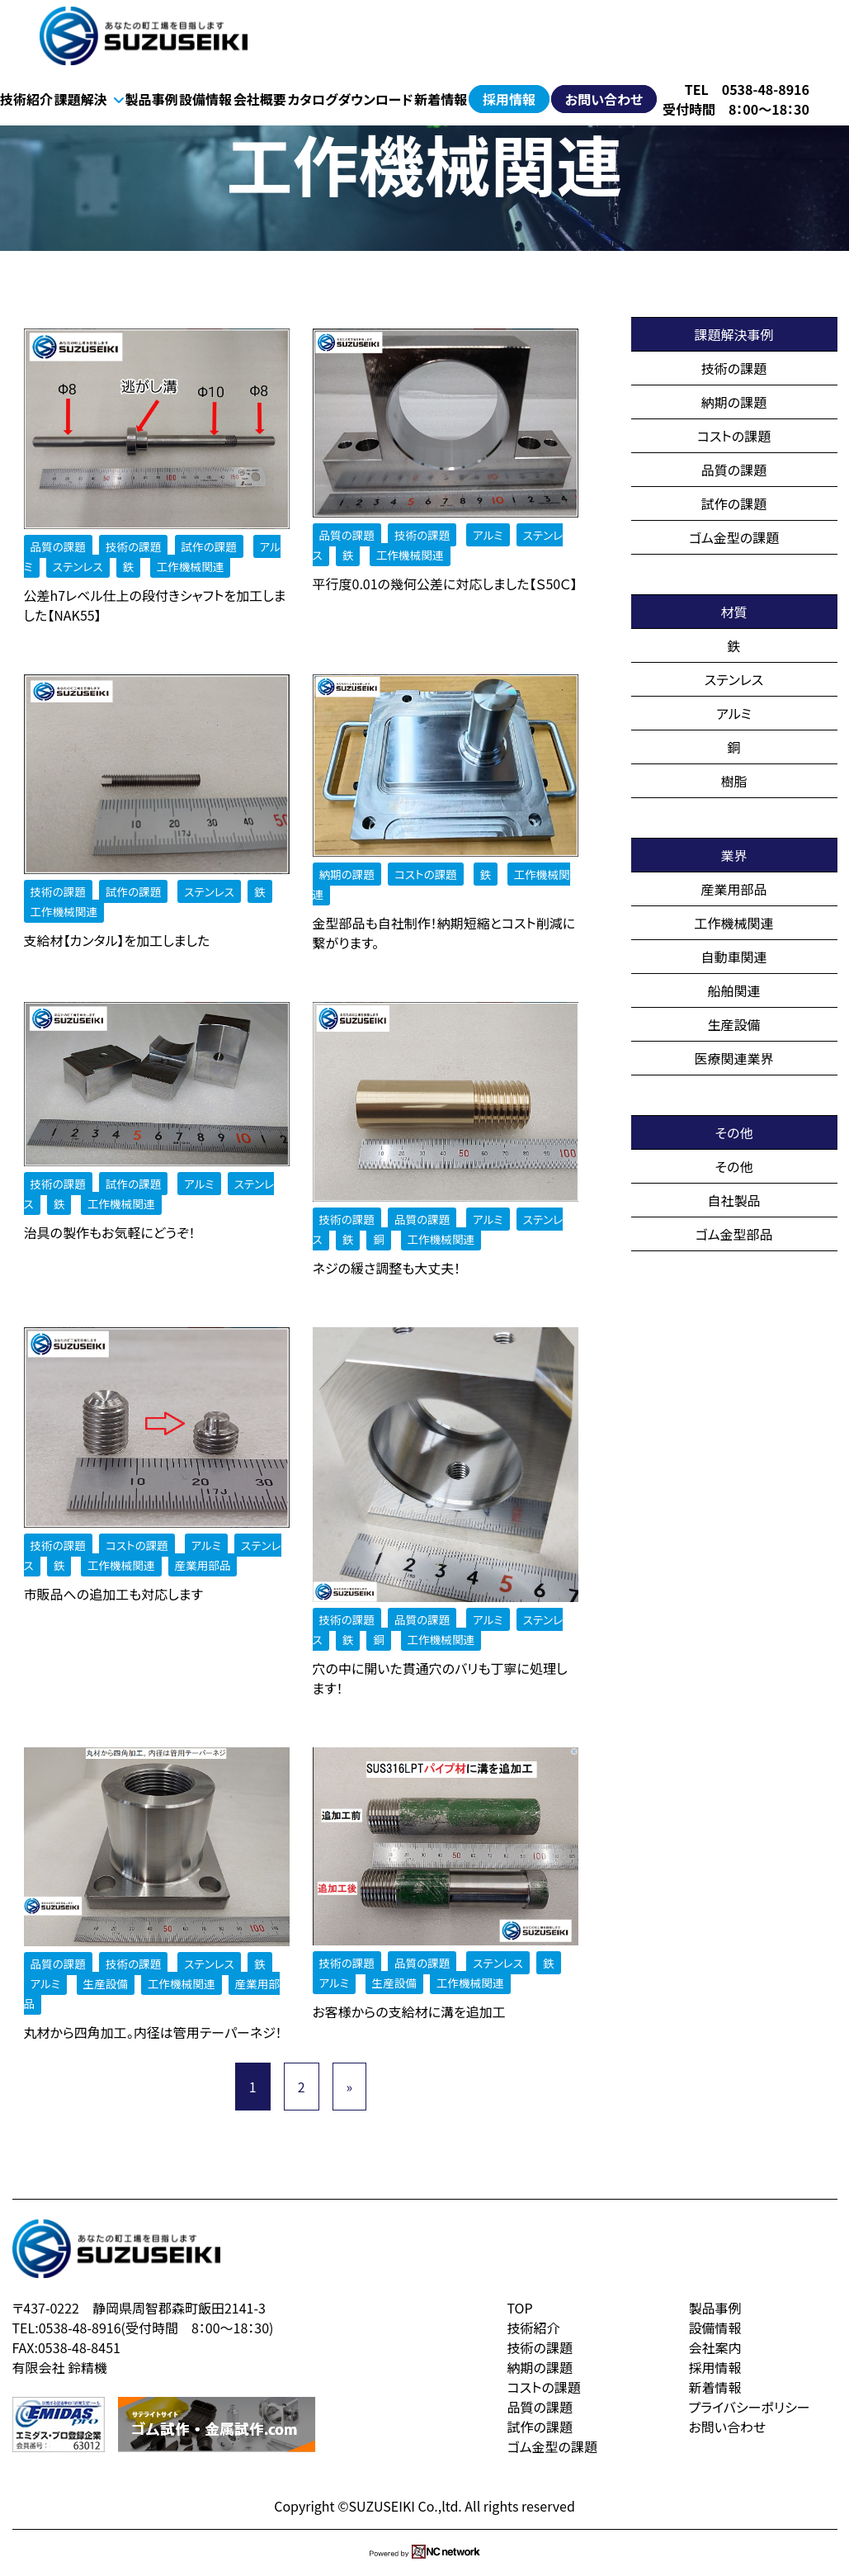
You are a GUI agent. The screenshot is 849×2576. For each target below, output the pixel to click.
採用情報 (509, 99)
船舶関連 (733, 990)
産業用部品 (733, 889)
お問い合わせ (604, 99)
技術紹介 (26, 99)
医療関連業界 (733, 1058)
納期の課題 (733, 402)
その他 (734, 1166)
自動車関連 (733, 957)
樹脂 (733, 781)
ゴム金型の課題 (734, 537)
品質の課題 (733, 470)
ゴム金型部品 (734, 1234)
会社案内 (715, 2347)
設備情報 (205, 99)
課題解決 (89, 99)
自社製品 (733, 1200)
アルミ (734, 713)
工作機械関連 (733, 923)
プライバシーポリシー (749, 2407)
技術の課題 (733, 368)
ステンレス (734, 679)
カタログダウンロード (350, 99)
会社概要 (259, 99)
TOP (520, 2308)
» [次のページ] (350, 2086)
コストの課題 (734, 436)
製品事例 (151, 99)
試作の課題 (733, 503)
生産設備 (733, 1024)
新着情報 (440, 99)
